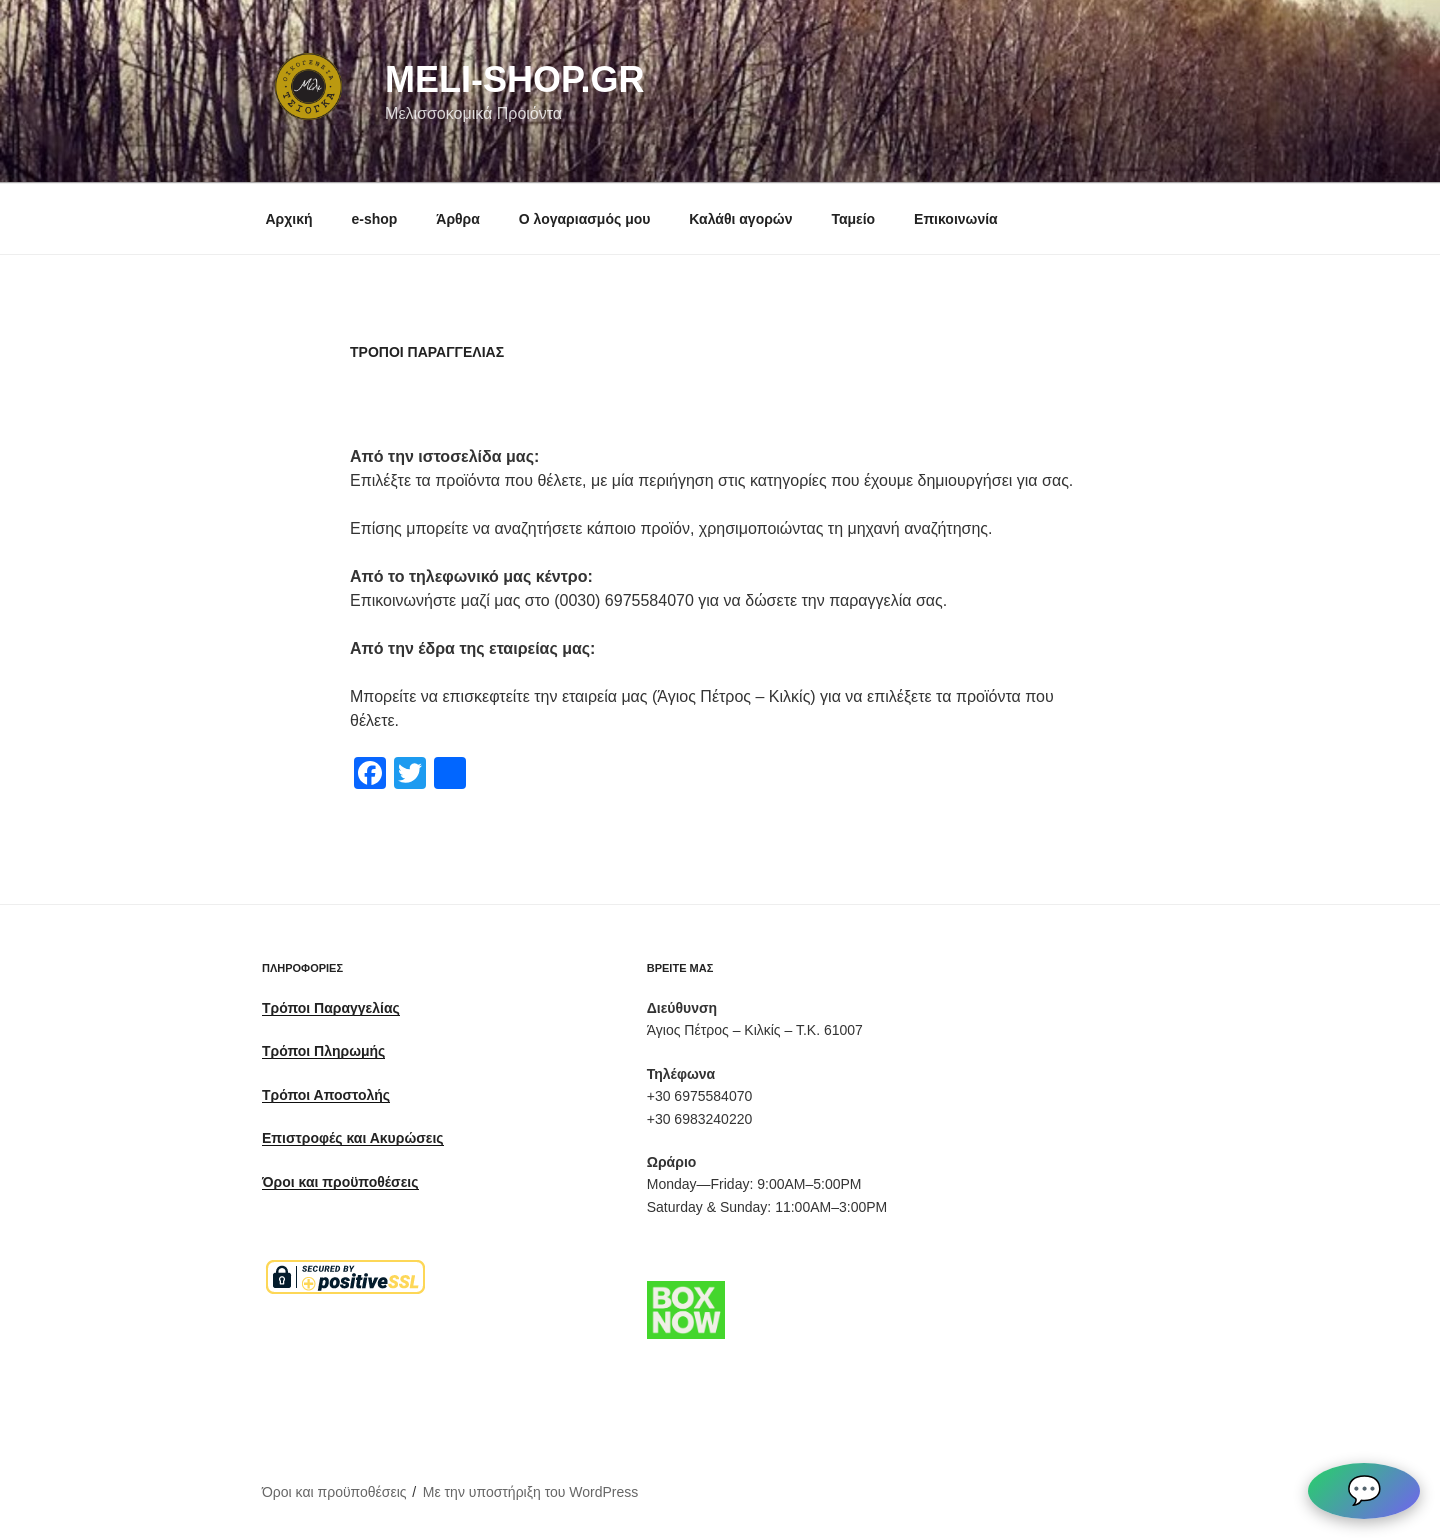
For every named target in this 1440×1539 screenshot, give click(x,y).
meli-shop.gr (514, 79)
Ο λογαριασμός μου (585, 219)
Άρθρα (458, 219)
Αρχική (289, 219)
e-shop (374, 219)
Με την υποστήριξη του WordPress (531, 1492)
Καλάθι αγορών (740, 219)
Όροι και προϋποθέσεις (334, 1492)
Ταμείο (853, 219)
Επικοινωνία (956, 219)
